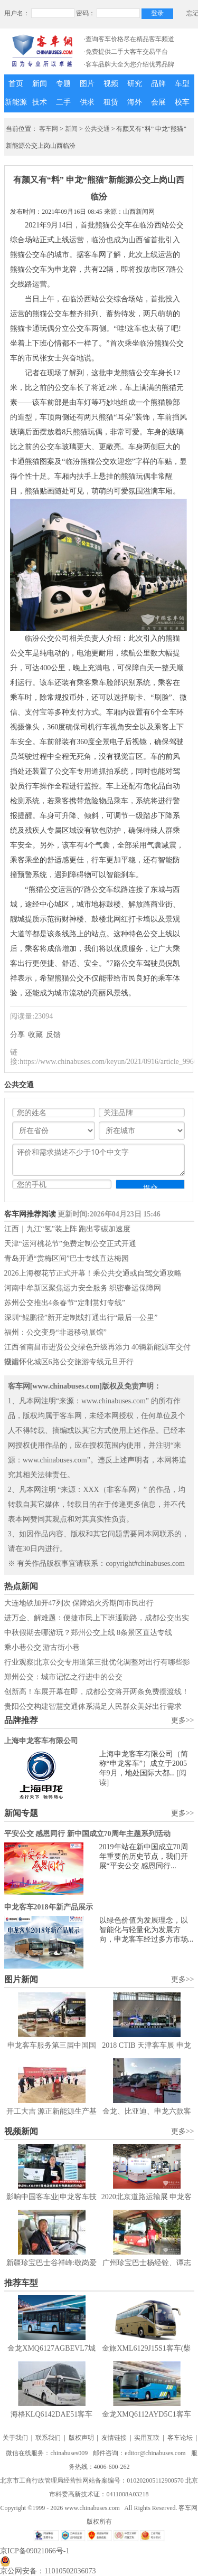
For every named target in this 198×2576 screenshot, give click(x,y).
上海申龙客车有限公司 (41, 1741)
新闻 (39, 84)
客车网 (48, 128)
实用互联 (146, 2437)
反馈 (53, 1035)
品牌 (158, 84)
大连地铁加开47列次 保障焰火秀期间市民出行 (79, 1603)
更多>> (182, 1720)
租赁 (110, 102)
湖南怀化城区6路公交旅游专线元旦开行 (69, 1362)
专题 (63, 84)
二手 (63, 102)
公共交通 (97, 128)
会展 (158, 102)
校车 (182, 102)
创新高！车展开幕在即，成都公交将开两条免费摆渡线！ (96, 1692)
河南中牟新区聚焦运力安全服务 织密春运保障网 (83, 1288)
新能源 (16, 102)
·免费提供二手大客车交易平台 (126, 51)
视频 (110, 84)
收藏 (35, 1035)
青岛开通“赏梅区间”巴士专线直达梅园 (66, 1258)
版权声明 (81, 2437)
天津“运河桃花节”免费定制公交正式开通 (70, 1244)
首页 (15, 84)
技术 (39, 102)
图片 (87, 84)
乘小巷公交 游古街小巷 (42, 1647)
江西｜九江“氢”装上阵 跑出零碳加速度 (67, 1229)
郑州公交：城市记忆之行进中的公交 (63, 1677)
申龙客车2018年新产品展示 (48, 1907)
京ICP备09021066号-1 (34, 2551)
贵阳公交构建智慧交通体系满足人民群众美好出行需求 (93, 1706)
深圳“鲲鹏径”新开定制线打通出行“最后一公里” (81, 1318)
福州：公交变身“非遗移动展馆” (55, 1332)
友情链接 (114, 2437)
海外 (134, 102)
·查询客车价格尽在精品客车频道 (129, 39)
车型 (182, 84)
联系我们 (48, 2437)
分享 (17, 1035)
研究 (134, 84)
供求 (87, 102)
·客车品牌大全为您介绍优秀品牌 (129, 64)
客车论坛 (180, 2437)
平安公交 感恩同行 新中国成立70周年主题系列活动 (87, 1834)
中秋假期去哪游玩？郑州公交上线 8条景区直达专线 (88, 1633)
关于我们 (15, 2437)
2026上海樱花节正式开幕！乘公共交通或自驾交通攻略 (93, 1273)
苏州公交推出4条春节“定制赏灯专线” (64, 1303)
